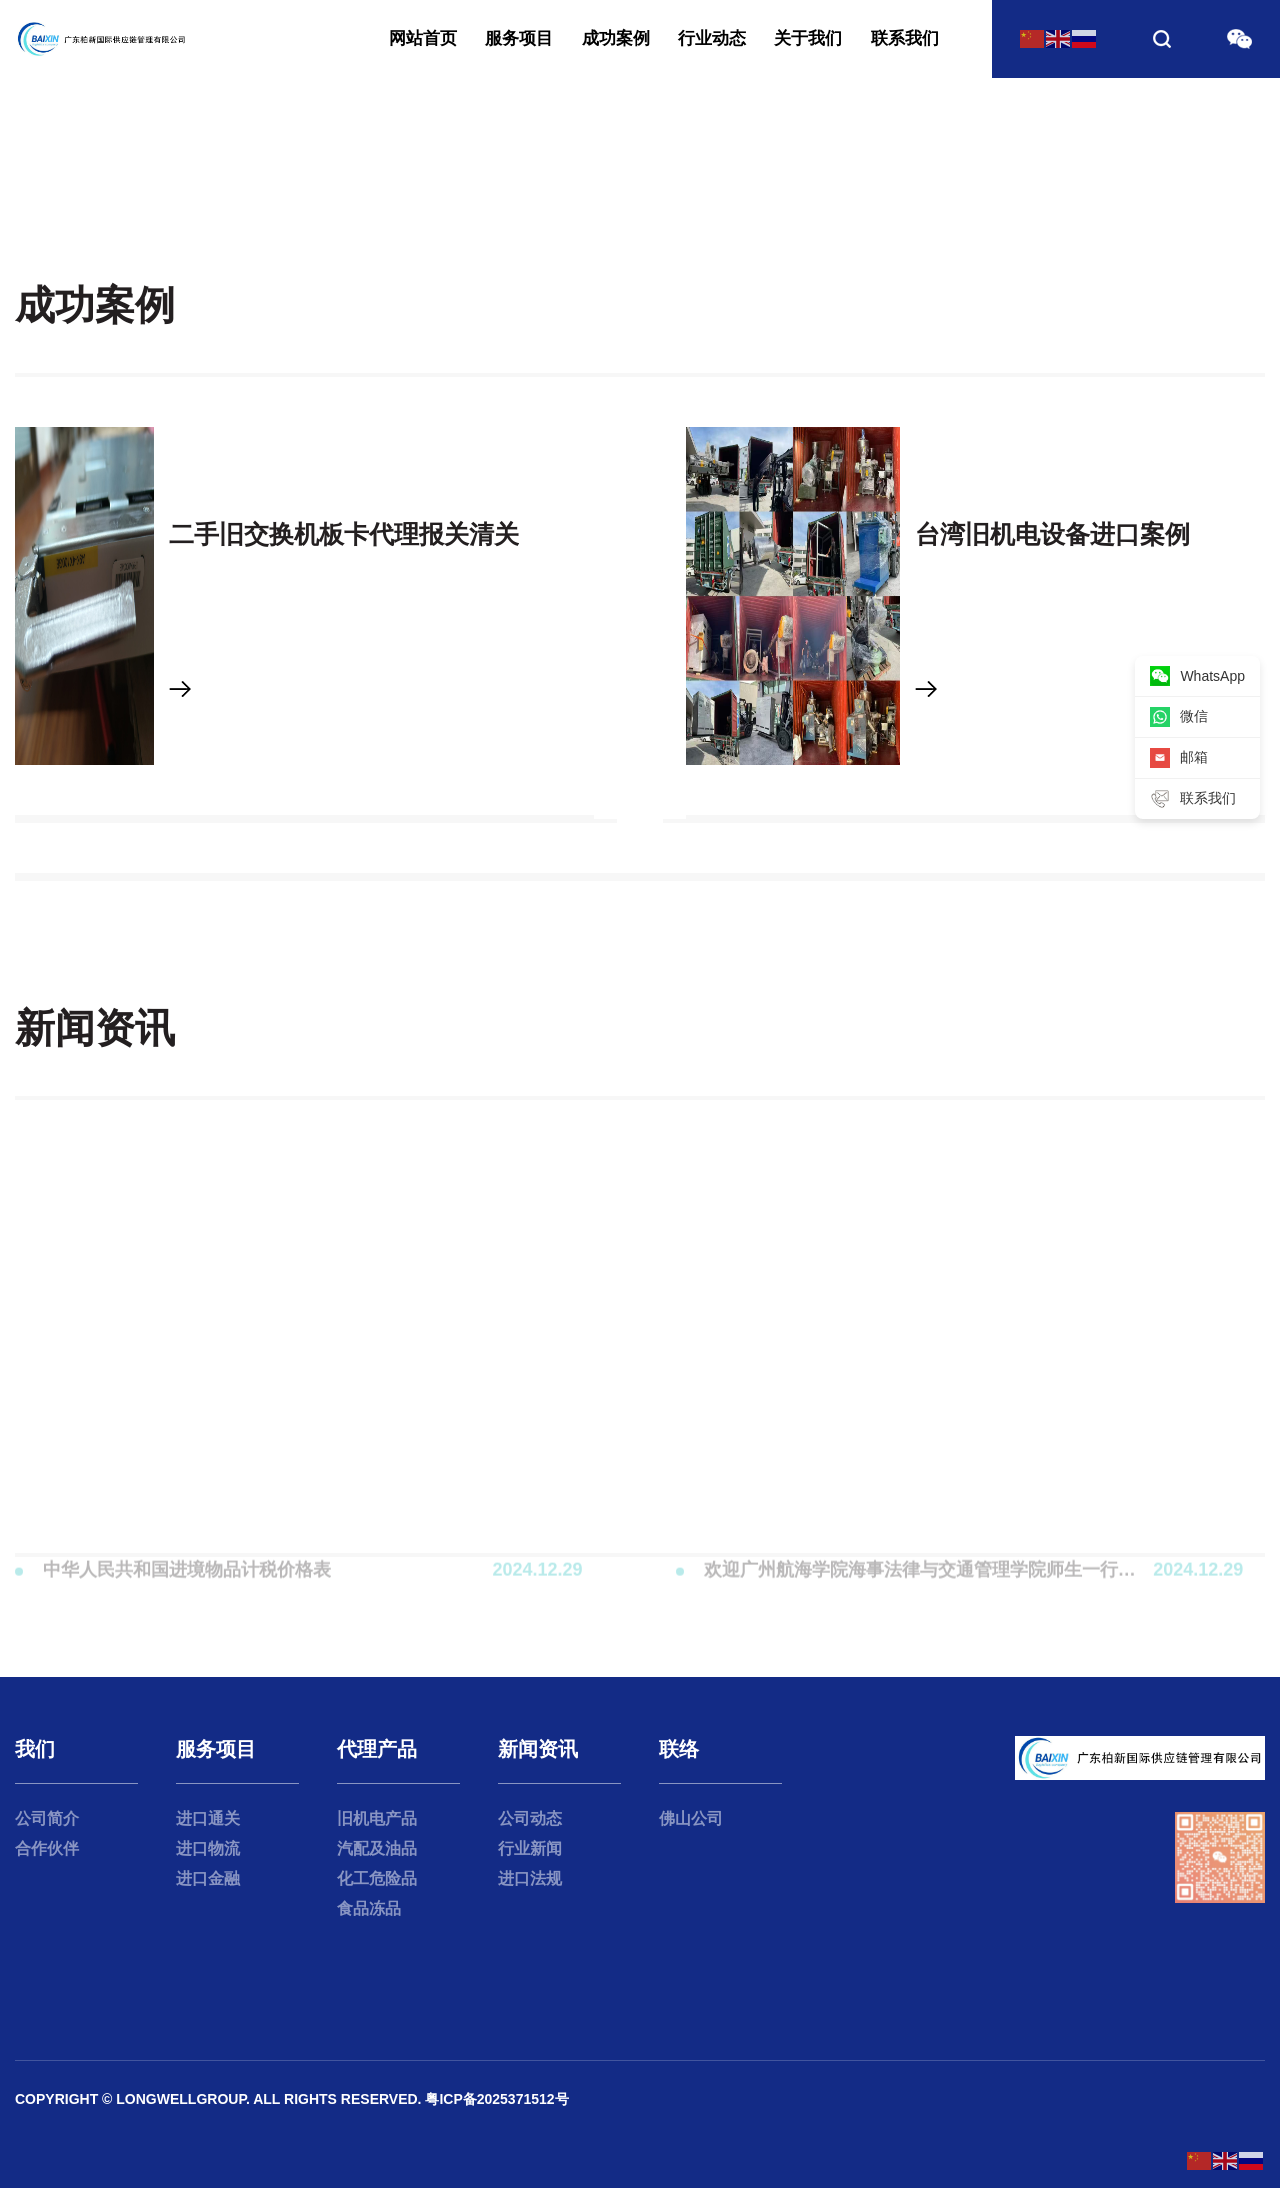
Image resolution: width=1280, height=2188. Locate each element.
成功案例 (616, 38)
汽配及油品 (377, 1848)
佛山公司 (691, 1818)
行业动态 (712, 38)
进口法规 (530, 1878)
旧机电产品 (377, 1818)
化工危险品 (377, 1878)
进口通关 (208, 1818)
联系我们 (905, 38)
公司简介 (47, 1818)
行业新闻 (530, 1848)
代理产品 (377, 1749)
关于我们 (808, 38)
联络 (679, 1749)
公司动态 (530, 1818)
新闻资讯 (538, 1749)
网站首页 (423, 38)
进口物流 (208, 1848)
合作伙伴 (47, 1848)
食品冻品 (369, 1908)
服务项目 (519, 38)
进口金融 (208, 1878)
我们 (35, 1749)
